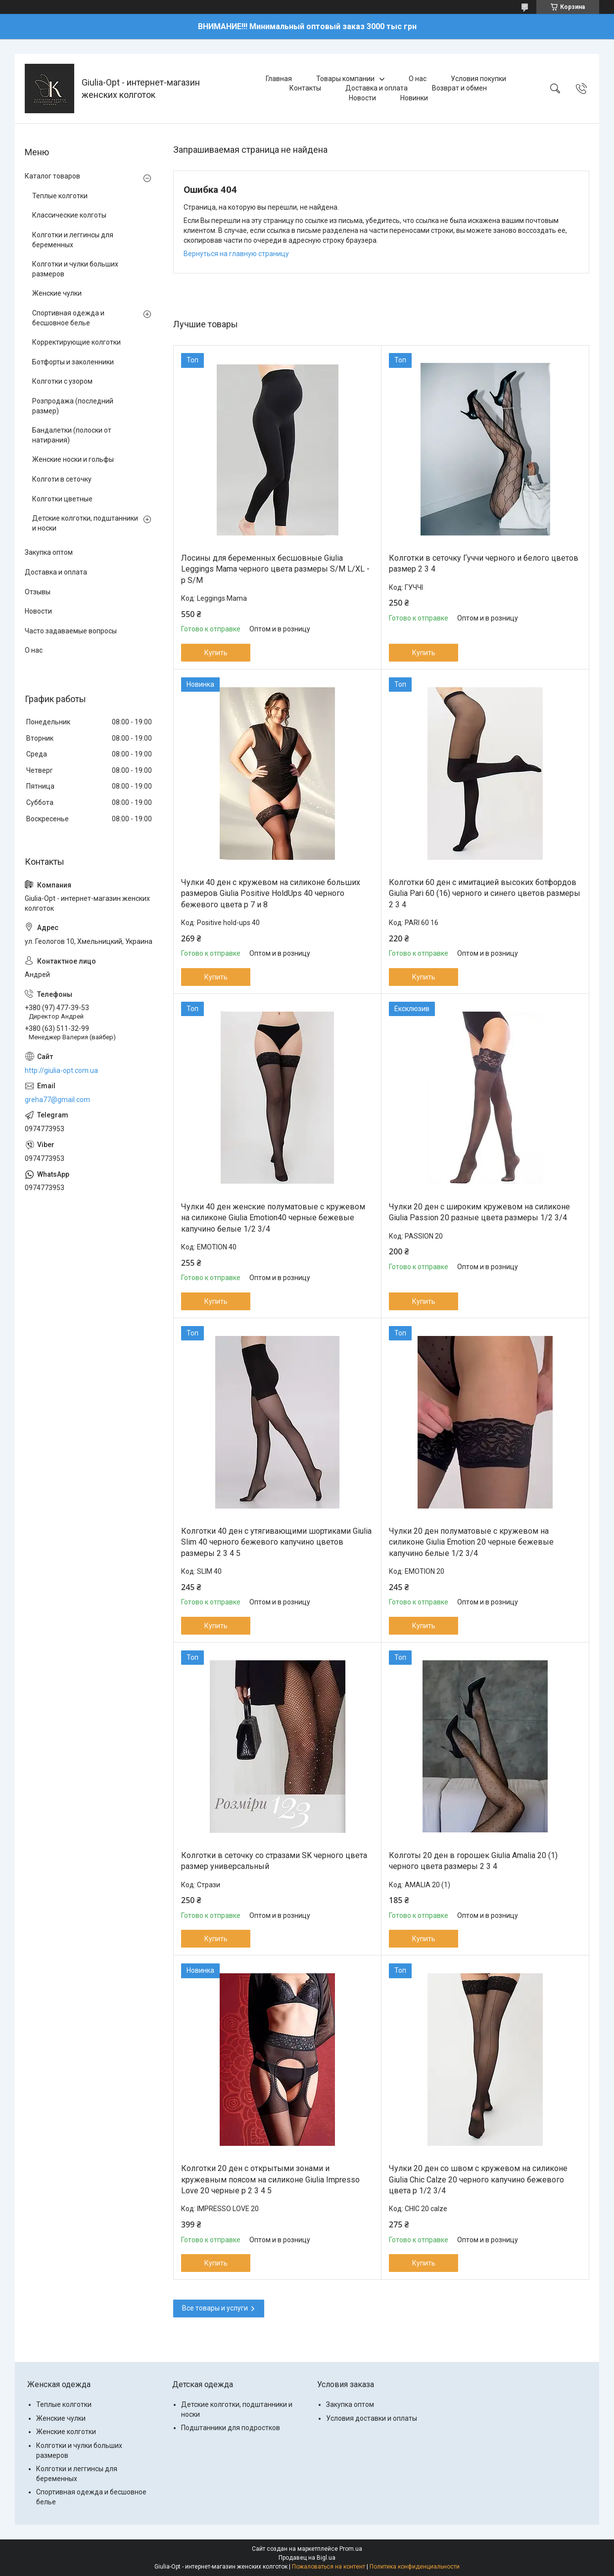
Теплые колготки (60, 196)
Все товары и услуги (215, 2308)
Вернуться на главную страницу (236, 254)
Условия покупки (478, 79)
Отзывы (37, 592)
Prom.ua (350, 2548)
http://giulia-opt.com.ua (61, 1070)
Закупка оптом (49, 552)
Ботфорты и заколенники (73, 362)
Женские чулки (57, 293)
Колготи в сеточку (62, 479)
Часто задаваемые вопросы (71, 631)
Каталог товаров (52, 176)
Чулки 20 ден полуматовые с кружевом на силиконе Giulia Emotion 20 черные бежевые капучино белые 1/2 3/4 (471, 1542)
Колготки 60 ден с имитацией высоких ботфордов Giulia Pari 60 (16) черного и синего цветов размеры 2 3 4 (484, 893)
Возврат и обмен (459, 88)
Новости (362, 98)
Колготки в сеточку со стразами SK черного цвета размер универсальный (274, 1861)
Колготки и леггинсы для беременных (72, 240)
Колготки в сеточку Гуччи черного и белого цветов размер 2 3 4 (483, 563)
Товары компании (345, 79)
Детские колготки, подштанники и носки (85, 523)
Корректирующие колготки (76, 342)
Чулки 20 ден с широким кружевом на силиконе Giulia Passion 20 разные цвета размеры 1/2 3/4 (479, 1212)
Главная (279, 79)
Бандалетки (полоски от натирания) (71, 435)
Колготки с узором (62, 381)
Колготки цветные (62, 499)
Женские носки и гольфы (73, 459)
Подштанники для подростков (230, 2428)
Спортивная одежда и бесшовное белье (68, 318)
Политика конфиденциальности (415, 2566)
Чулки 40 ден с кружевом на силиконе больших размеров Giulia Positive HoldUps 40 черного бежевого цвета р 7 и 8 (270, 893)
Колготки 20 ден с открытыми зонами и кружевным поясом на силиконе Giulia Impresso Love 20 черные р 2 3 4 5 (270, 2179)
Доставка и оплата (376, 88)
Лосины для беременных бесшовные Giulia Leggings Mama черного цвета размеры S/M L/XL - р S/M (275, 569)
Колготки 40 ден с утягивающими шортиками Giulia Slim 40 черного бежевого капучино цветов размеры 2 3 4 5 (276, 1542)
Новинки (414, 98)
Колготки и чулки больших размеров (75, 269)
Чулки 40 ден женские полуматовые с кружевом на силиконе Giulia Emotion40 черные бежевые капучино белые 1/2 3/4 (273, 1218)
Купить (216, 653)
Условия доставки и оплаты (371, 2418)
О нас (417, 79)
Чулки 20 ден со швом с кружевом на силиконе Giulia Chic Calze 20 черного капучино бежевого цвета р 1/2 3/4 (478, 2179)
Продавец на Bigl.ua (307, 2557)
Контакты (305, 88)
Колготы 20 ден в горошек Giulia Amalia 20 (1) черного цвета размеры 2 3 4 (473, 1861)
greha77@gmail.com (57, 1100)
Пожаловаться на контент (328, 2566)
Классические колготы (69, 215)
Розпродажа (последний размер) (72, 406)
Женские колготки (66, 2432)
